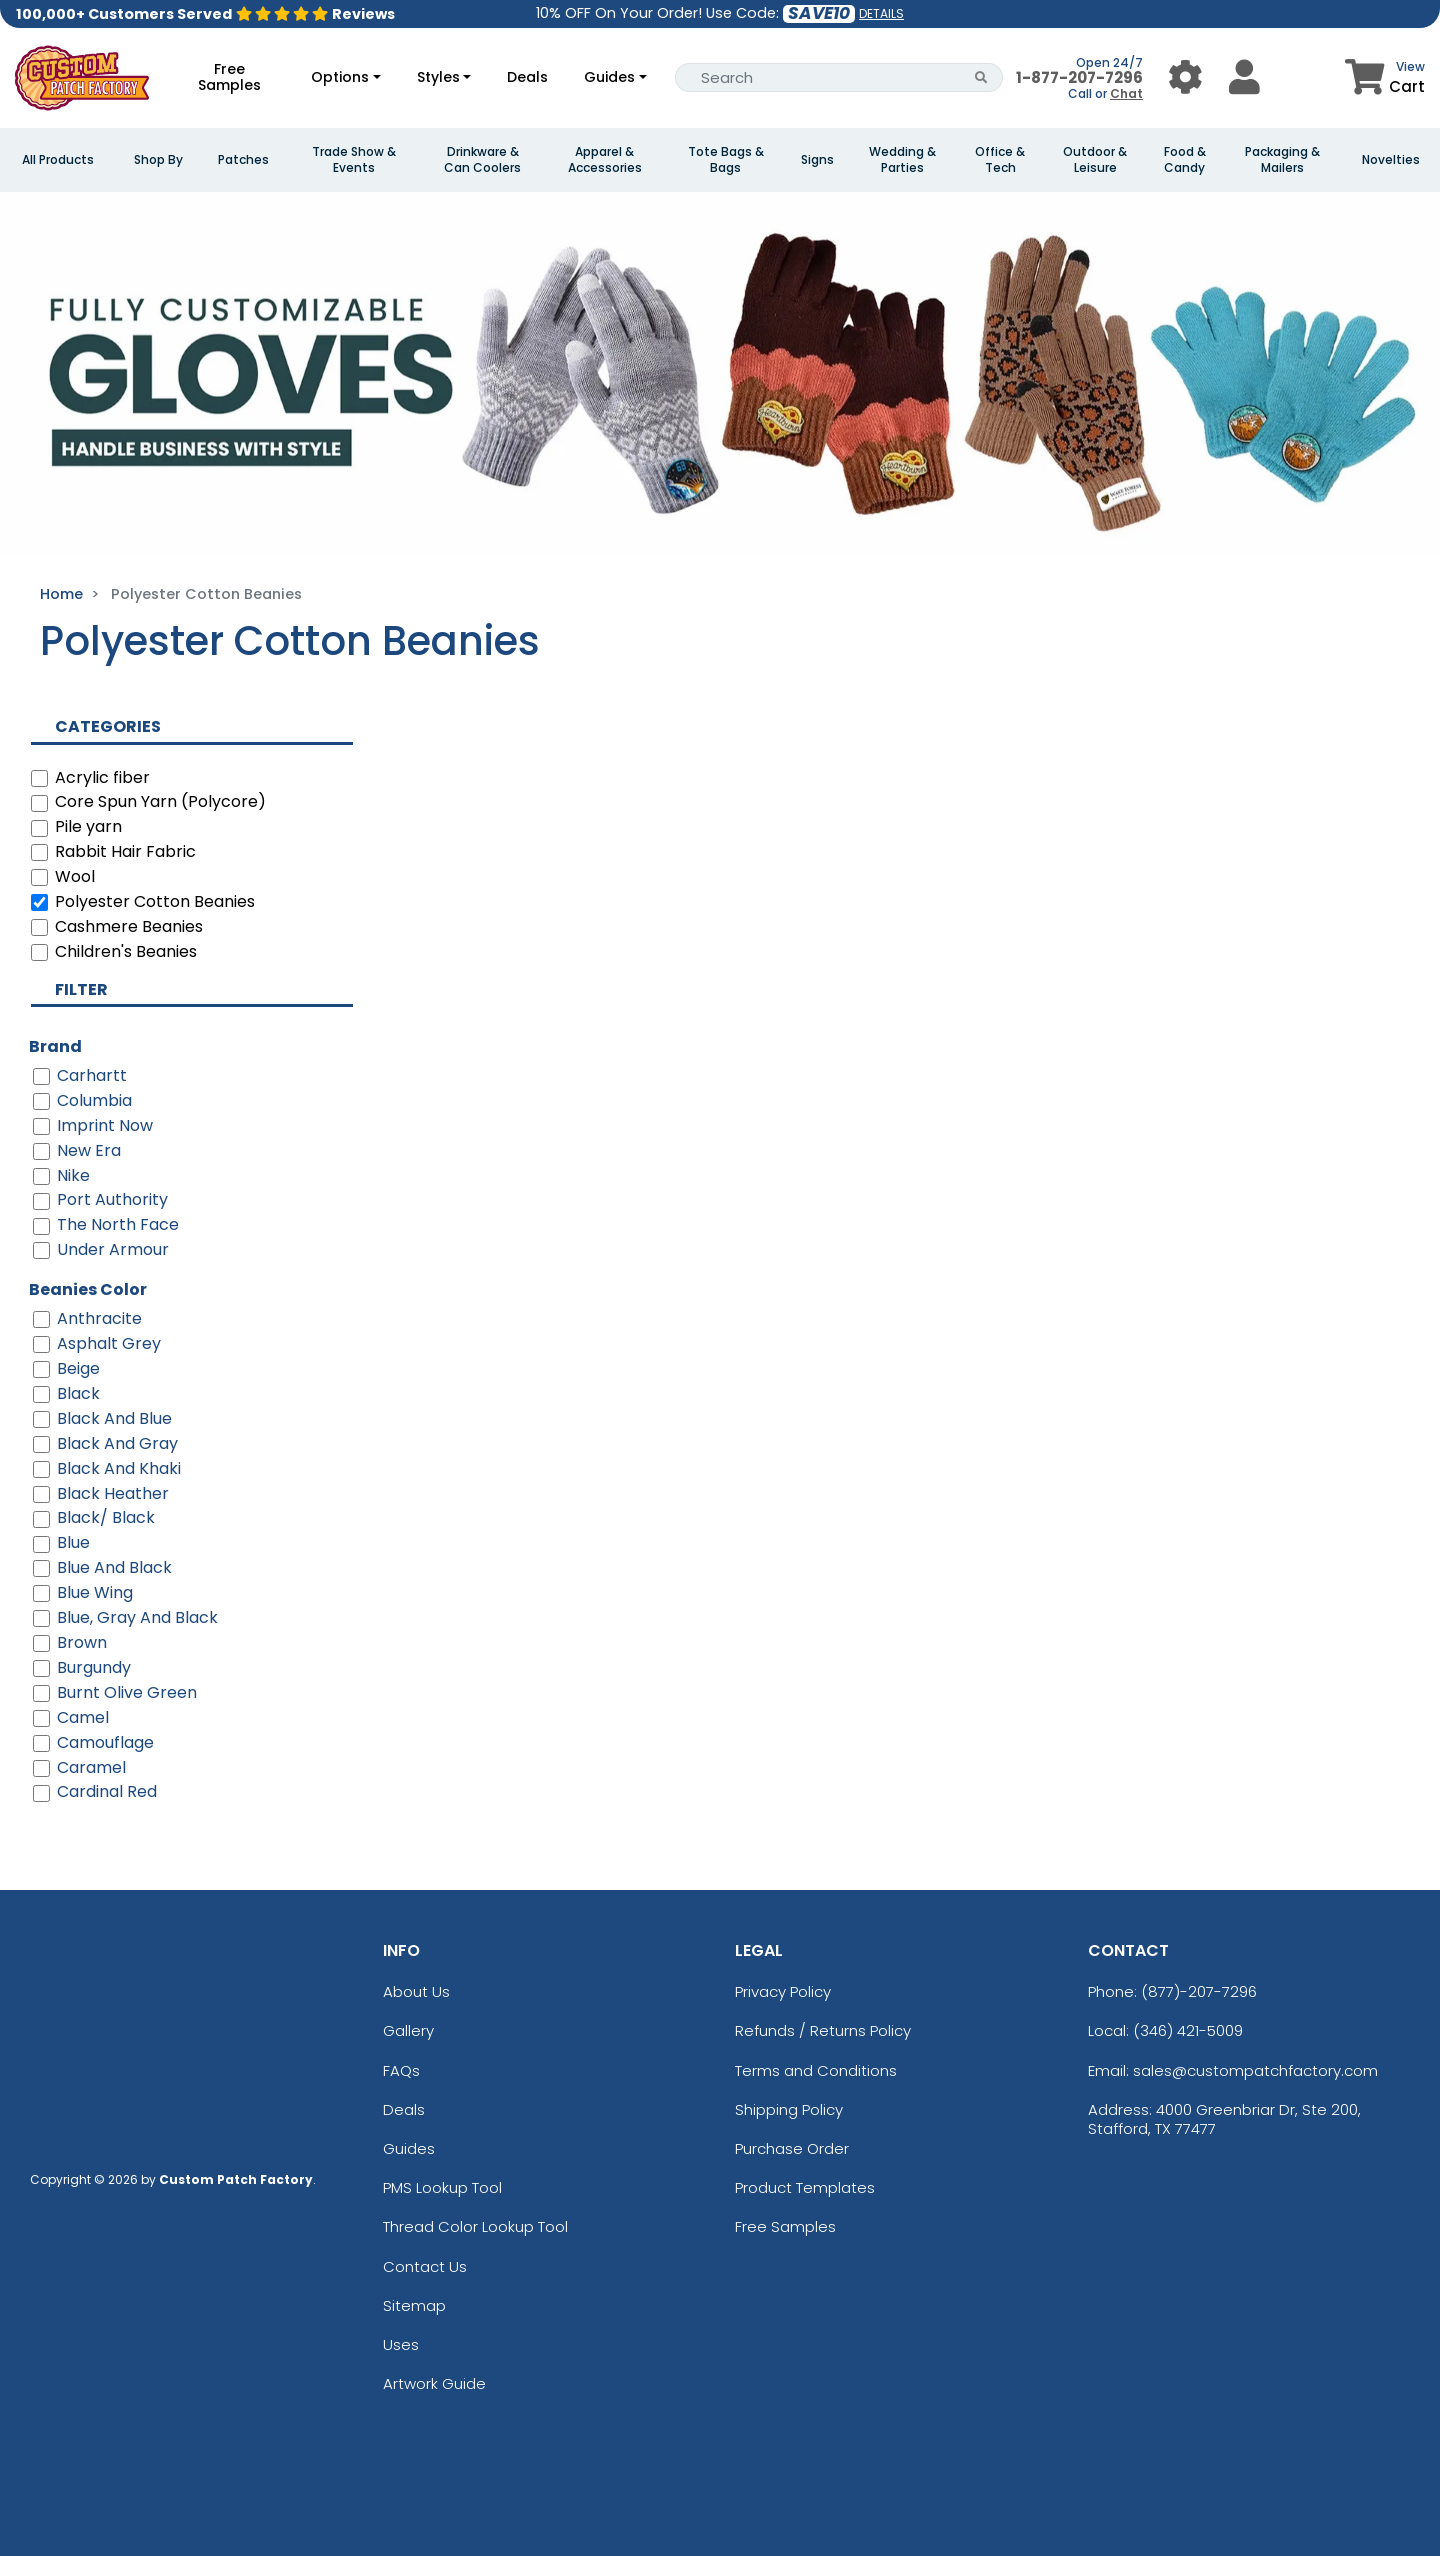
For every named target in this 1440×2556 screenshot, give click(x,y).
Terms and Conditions (816, 2070)
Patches (243, 160)
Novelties (1391, 160)
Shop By (158, 160)
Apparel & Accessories (605, 160)
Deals (527, 77)
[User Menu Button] (1185, 77)
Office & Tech (1000, 160)
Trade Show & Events (354, 160)
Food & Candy (1185, 160)
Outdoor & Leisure (1095, 160)
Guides (609, 77)
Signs (817, 160)
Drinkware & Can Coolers (482, 160)
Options (340, 77)
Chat (1126, 93)
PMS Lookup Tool (442, 2187)
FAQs (401, 2070)
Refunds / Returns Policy (823, 2030)
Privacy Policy (783, 1991)
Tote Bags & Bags (726, 160)
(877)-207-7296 (1199, 1991)
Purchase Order (792, 2148)
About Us (416, 1991)
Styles (438, 77)
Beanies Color (88, 1289)
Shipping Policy (789, 2109)
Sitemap (414, 2305)
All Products (58, 160)
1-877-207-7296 (1079, 77)
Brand (55, 1046)
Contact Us (425, 2266)
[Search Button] (981, 77)
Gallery (408, 2030)
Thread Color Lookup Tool (475, 2226)
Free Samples (229, 77)
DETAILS (881, 13)
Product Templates (805, 2187)
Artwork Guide (434, 2383)
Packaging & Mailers (1282, 160)
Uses (401, 2344)
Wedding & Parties (902, 160)
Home (61, 594)
